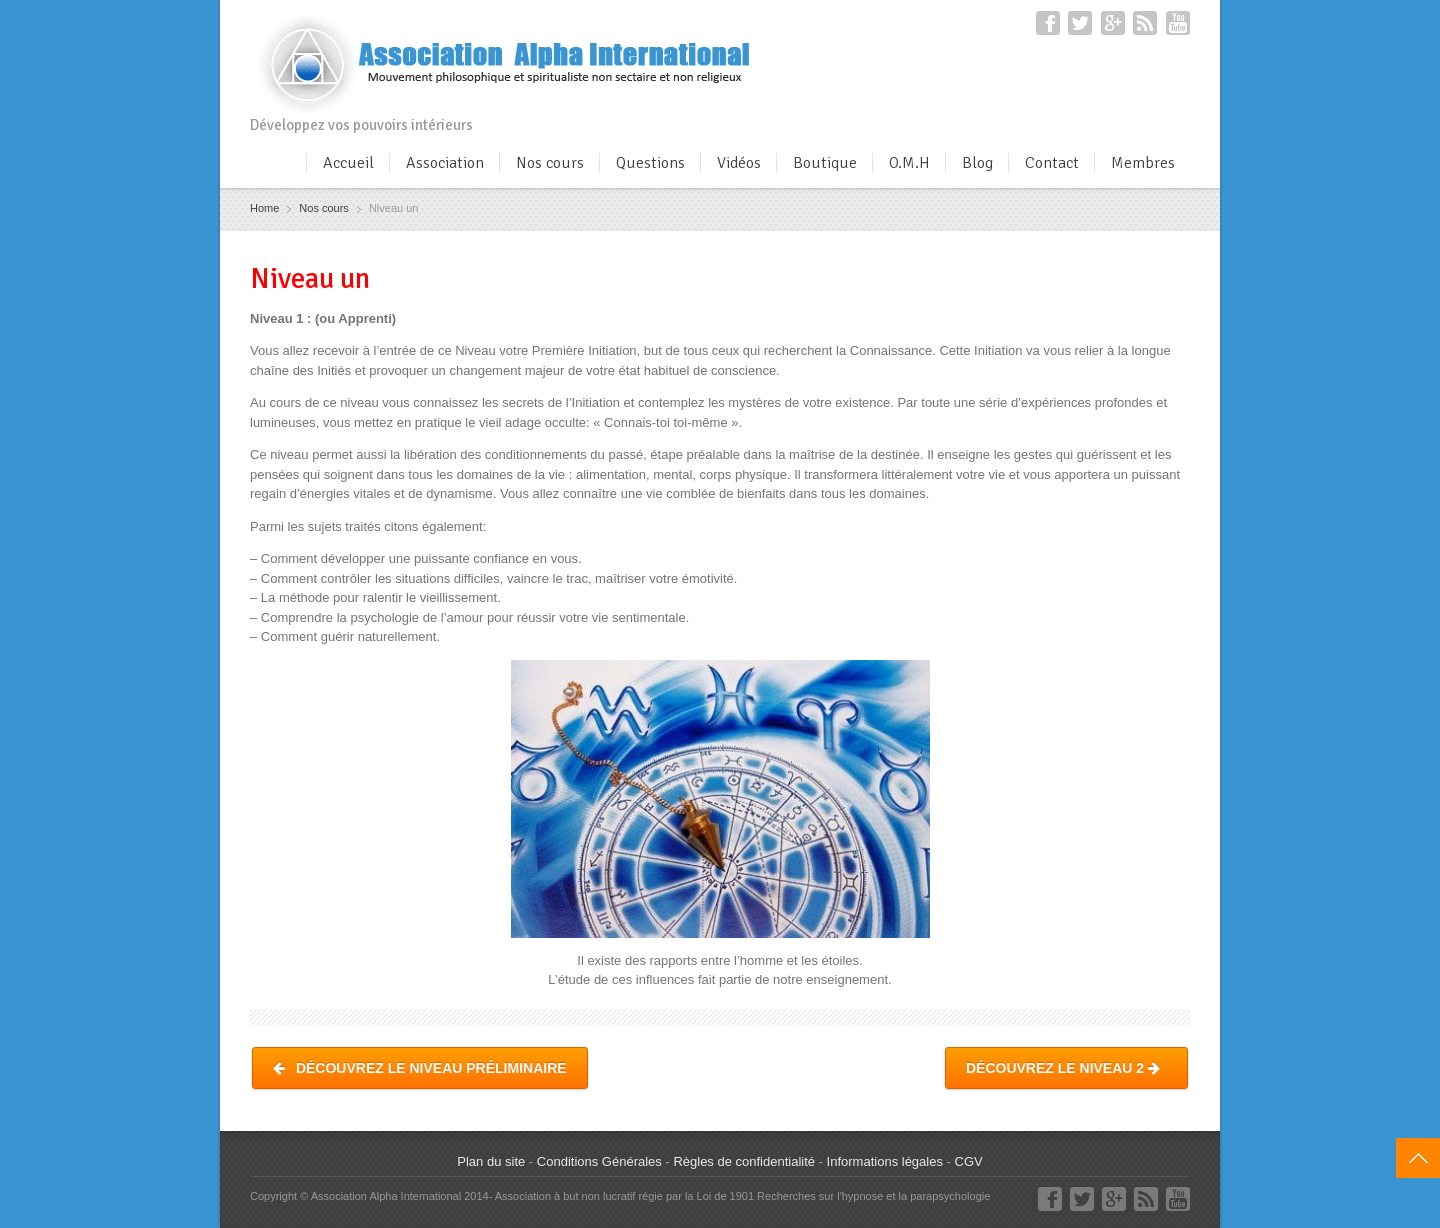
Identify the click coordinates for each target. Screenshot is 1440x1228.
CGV (969, 1161)
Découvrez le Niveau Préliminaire (420, 1068)
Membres (1143, 163)
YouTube (1178, 23)
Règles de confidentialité (744, 1161)
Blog (977, 163)
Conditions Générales (599, 1161)
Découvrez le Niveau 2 (1066, 1068)
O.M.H (909, 163)
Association (445, 163)
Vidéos (739, 163)
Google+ (1113, 23)
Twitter (1080, 23)
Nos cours (550, 163)
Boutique (825, 163)
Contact (1052, 163)
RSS (1145, 23)
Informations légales (885, 1161)
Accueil (348, 163)
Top (1418, 1158)
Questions (650, 163)
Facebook (1048, 23)
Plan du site (491, 1161)
